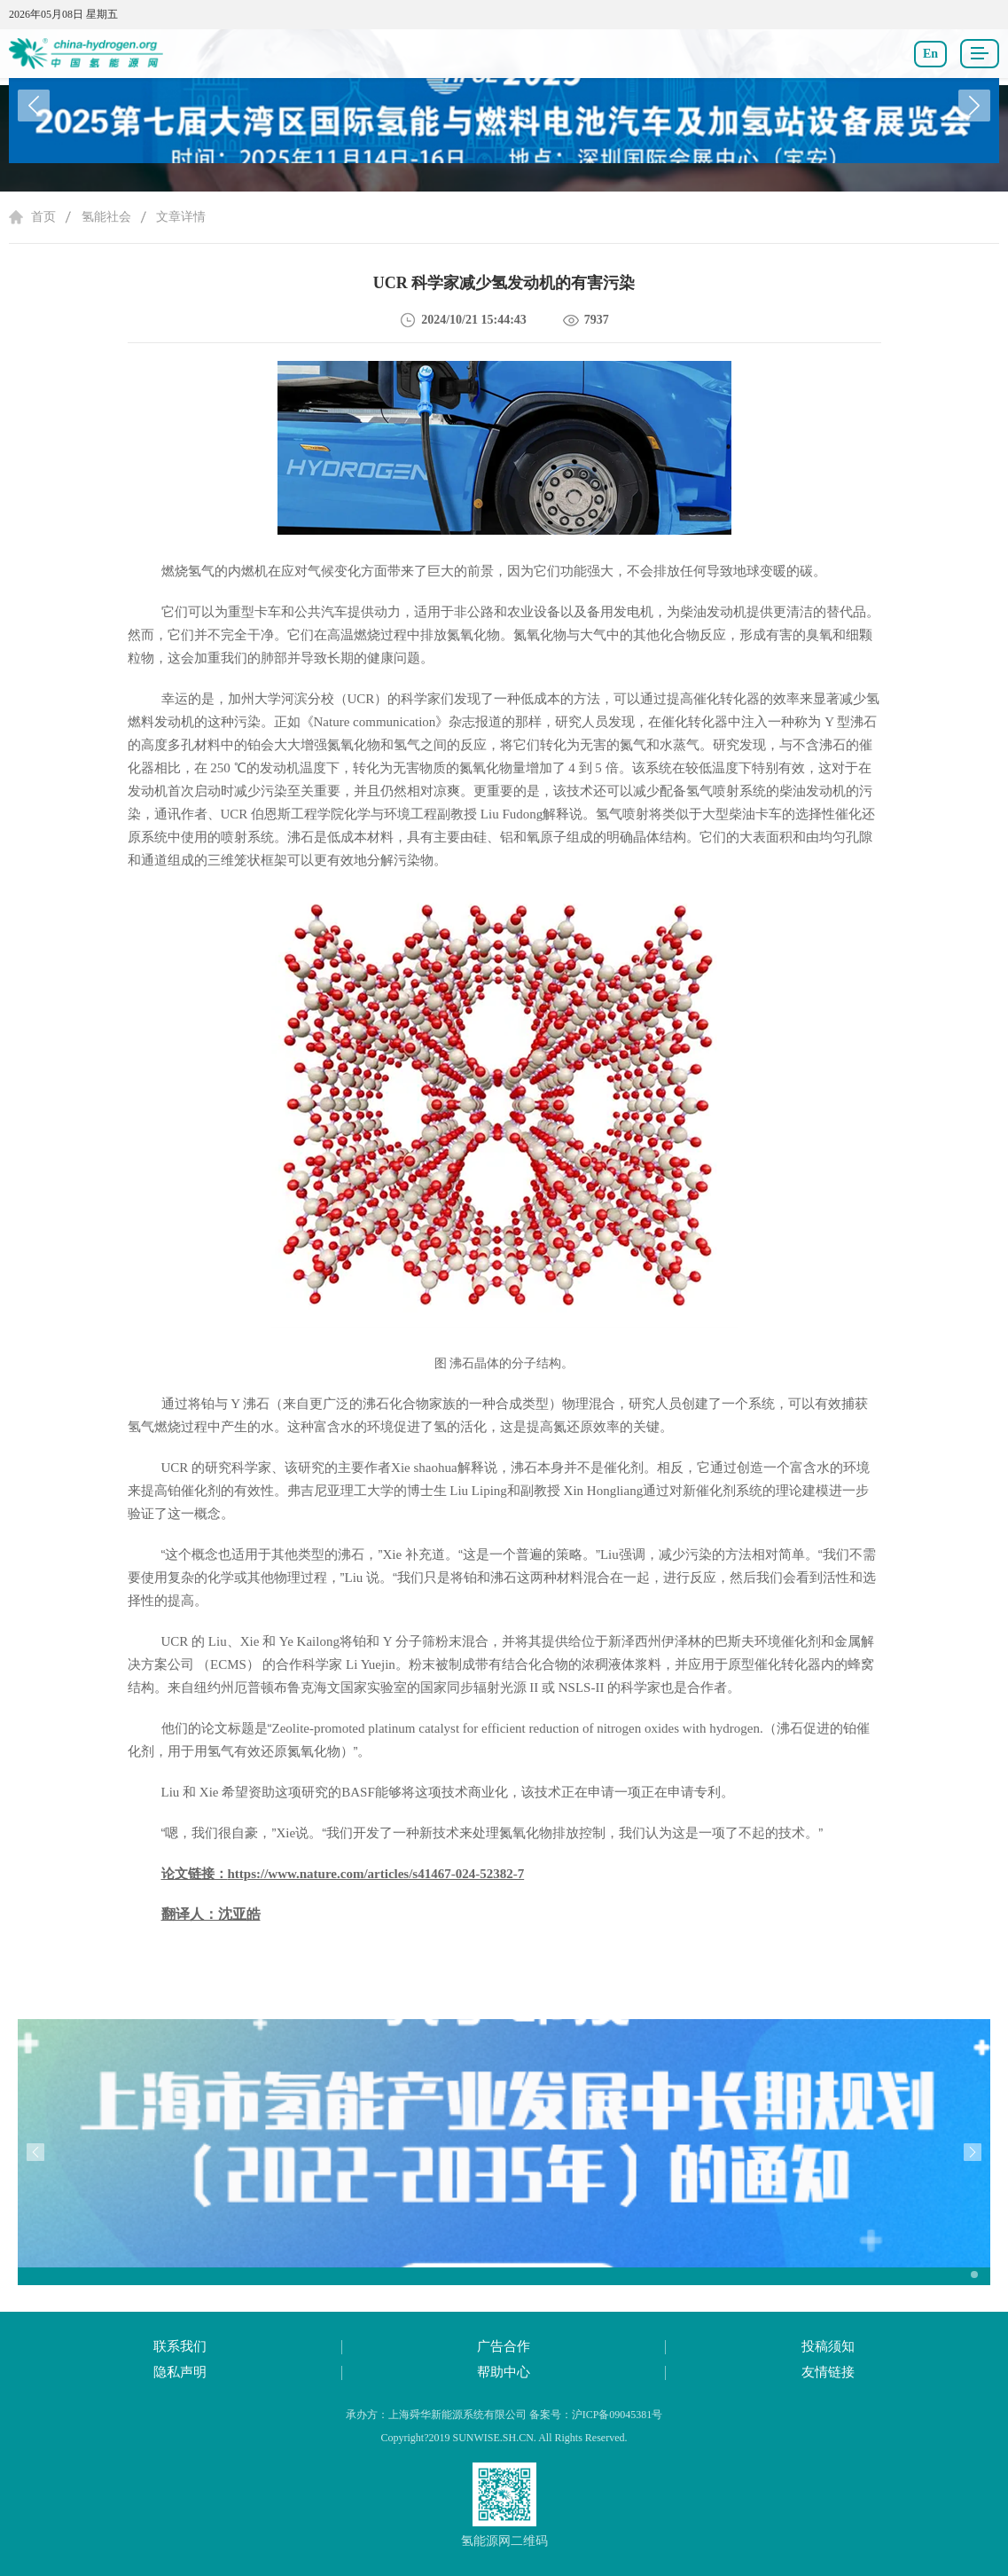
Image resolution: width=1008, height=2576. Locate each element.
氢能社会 (106, 216)
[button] (974, 105)
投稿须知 (828, 2346)
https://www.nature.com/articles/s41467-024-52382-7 (376, 1874)
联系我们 (180, 2346)
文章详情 (181, 216)
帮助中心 (503, 2372)
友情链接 (828, 2372)
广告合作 (503, 2346)
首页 (43, 216)
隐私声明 (180, 2372)
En (930, 53)
